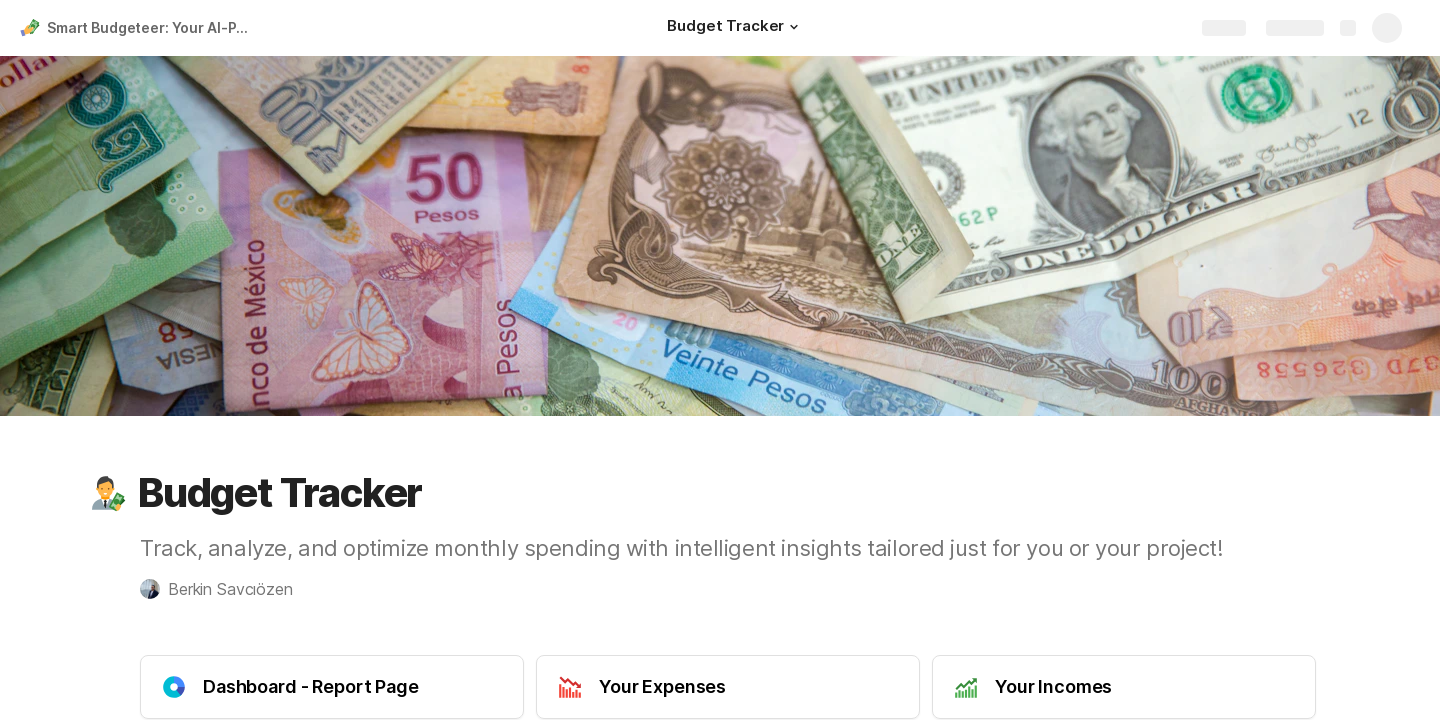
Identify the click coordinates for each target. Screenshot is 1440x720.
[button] (794, 27)
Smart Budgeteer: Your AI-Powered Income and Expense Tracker (153, 27)
